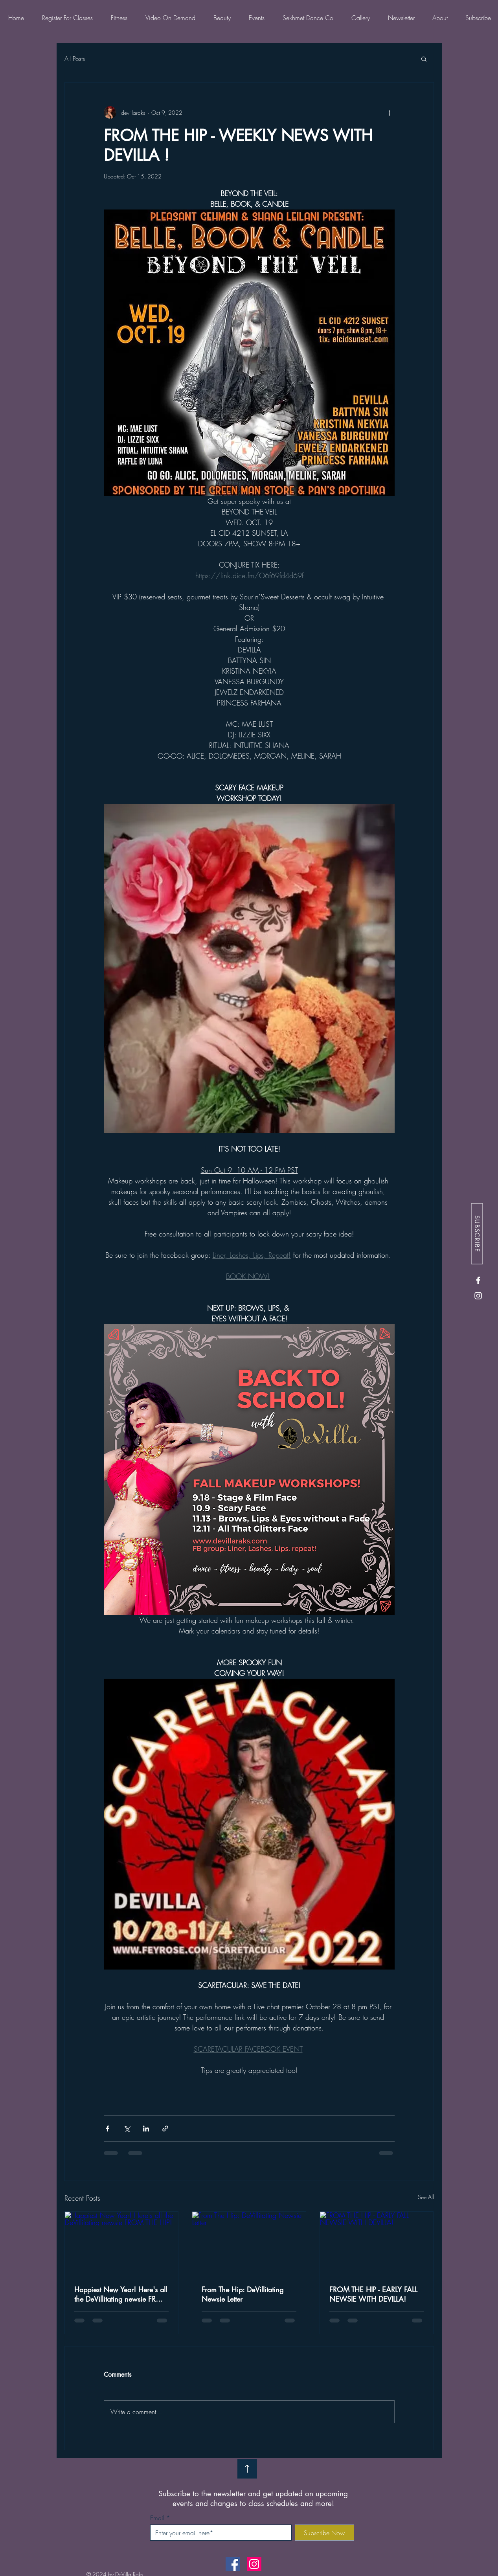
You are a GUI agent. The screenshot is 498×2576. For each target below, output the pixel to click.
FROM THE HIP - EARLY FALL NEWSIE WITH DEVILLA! (373, 2294)
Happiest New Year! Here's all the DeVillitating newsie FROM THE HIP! (121, 2294)
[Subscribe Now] (324, 2533)
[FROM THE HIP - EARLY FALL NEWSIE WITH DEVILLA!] (377, 2243)
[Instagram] (478, 1296)
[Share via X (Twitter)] (126, 2128)
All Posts (74, 58)
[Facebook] (478, 1280)
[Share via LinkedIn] (146, 2128)
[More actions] (390, 112)
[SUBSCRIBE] (477, 1233)
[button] (424, 58)
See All (426, 2197)
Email (157, 2518)
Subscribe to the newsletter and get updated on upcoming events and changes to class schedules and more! (253, 2498)
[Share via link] (165, 2128)
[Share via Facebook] (107, 2128)
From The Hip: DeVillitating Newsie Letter (242, 2294)
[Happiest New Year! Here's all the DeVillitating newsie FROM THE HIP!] (121, 2243)
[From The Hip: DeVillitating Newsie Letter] (249, 2243)
